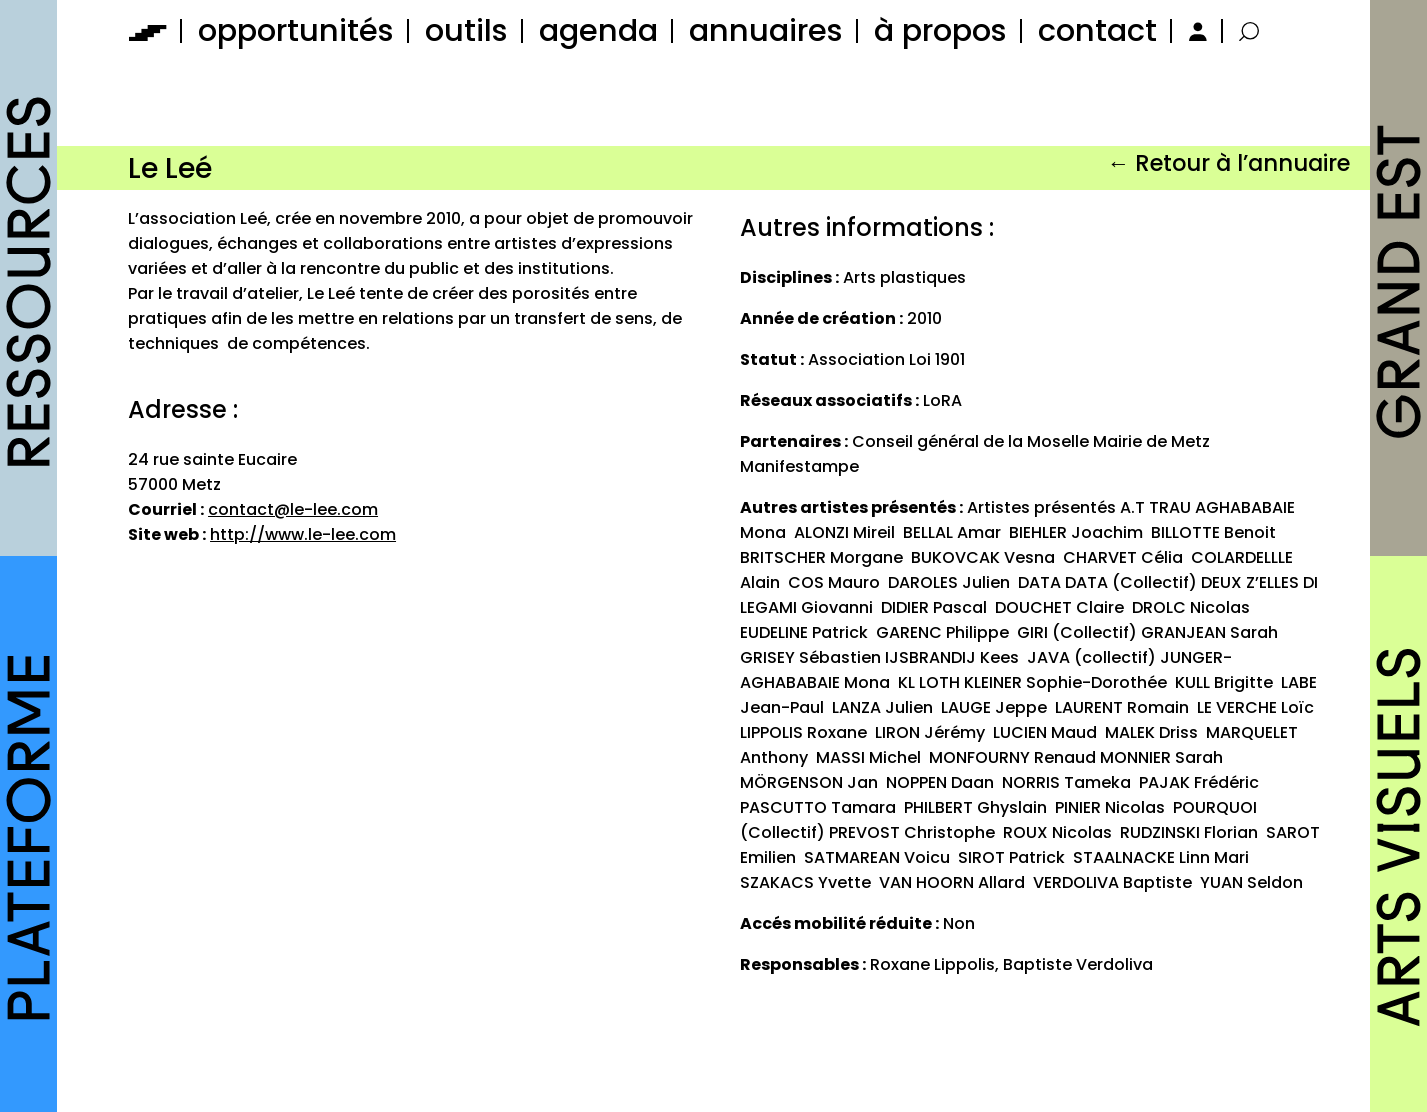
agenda (598, 30)
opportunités (296, 30)
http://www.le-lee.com (303, 534)
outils (466, 30)
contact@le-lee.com (293, 509)
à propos (940, 30)
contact (1097, 30)
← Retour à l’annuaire (1228, 163)
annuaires (766, 30)
